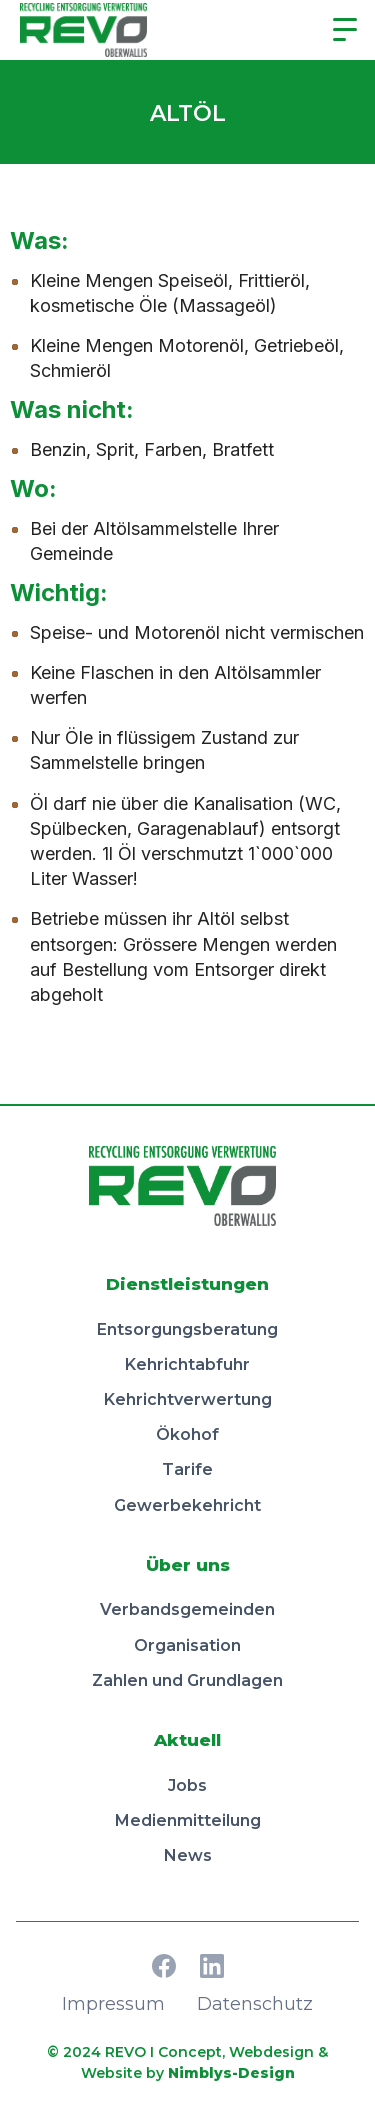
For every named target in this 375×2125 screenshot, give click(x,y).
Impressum (113, 2004)
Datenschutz (255, 2004)
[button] (345, 30)
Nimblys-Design (231, 2073)
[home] (88, 30)
